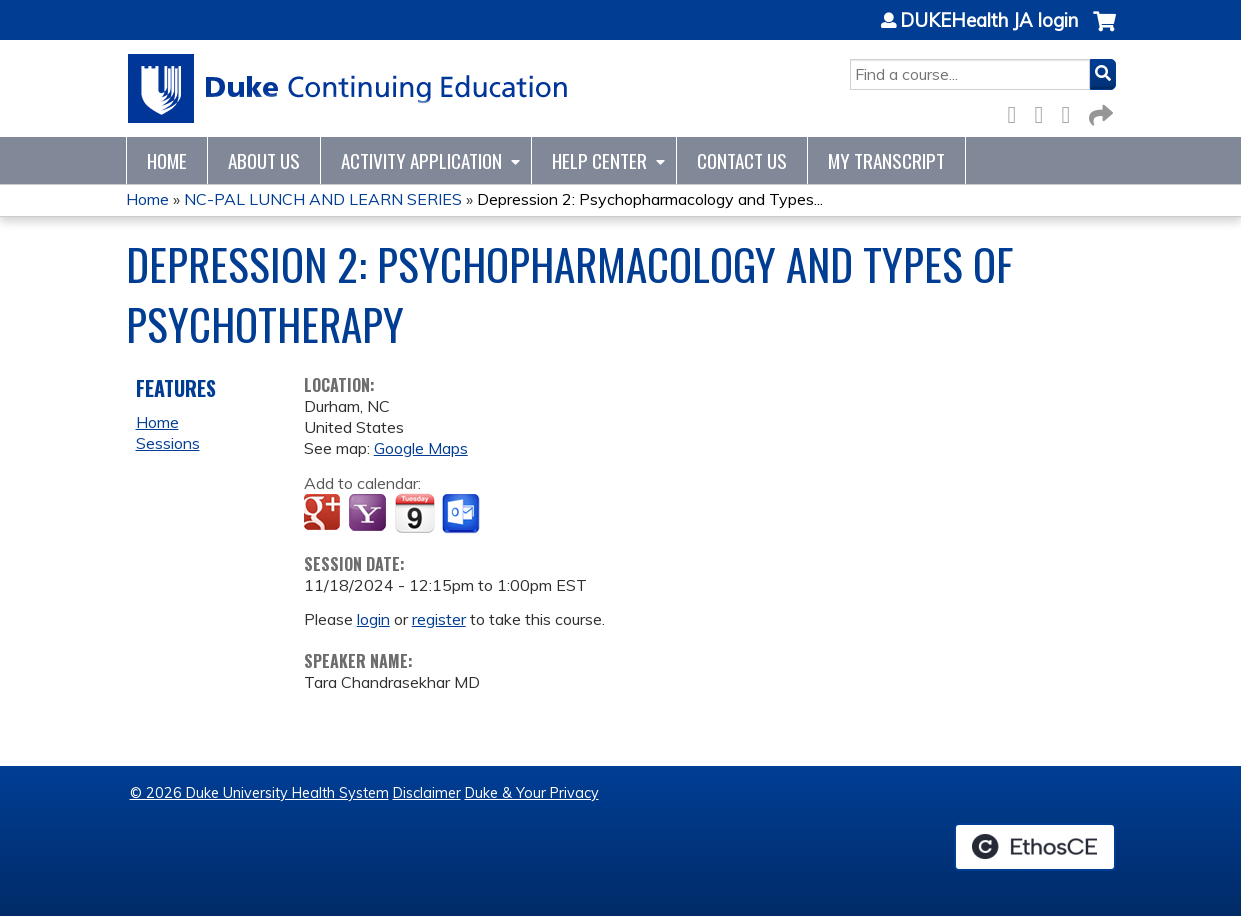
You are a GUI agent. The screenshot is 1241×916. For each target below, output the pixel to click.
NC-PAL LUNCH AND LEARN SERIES (323, 199)
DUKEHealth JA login (989, 21)
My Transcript (886, 160)
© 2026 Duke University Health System (259, 793)
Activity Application (421, 160)
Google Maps (421, 448)
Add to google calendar (324, 514)
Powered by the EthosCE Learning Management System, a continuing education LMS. (1035, 847)
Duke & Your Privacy (532, 793)
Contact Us (742, 160)
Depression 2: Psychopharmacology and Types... (650, 199)
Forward (1099, 111)
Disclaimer (427, 793)
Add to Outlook (462, 514)
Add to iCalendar (414, 513)
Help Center (599, 160)
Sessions (168, 443)
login (373, 619)
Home (167, 160)
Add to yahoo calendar (369, 514)
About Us (264, 160)
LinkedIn (1072, 111)
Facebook (1018, 111)
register (439, 619)
